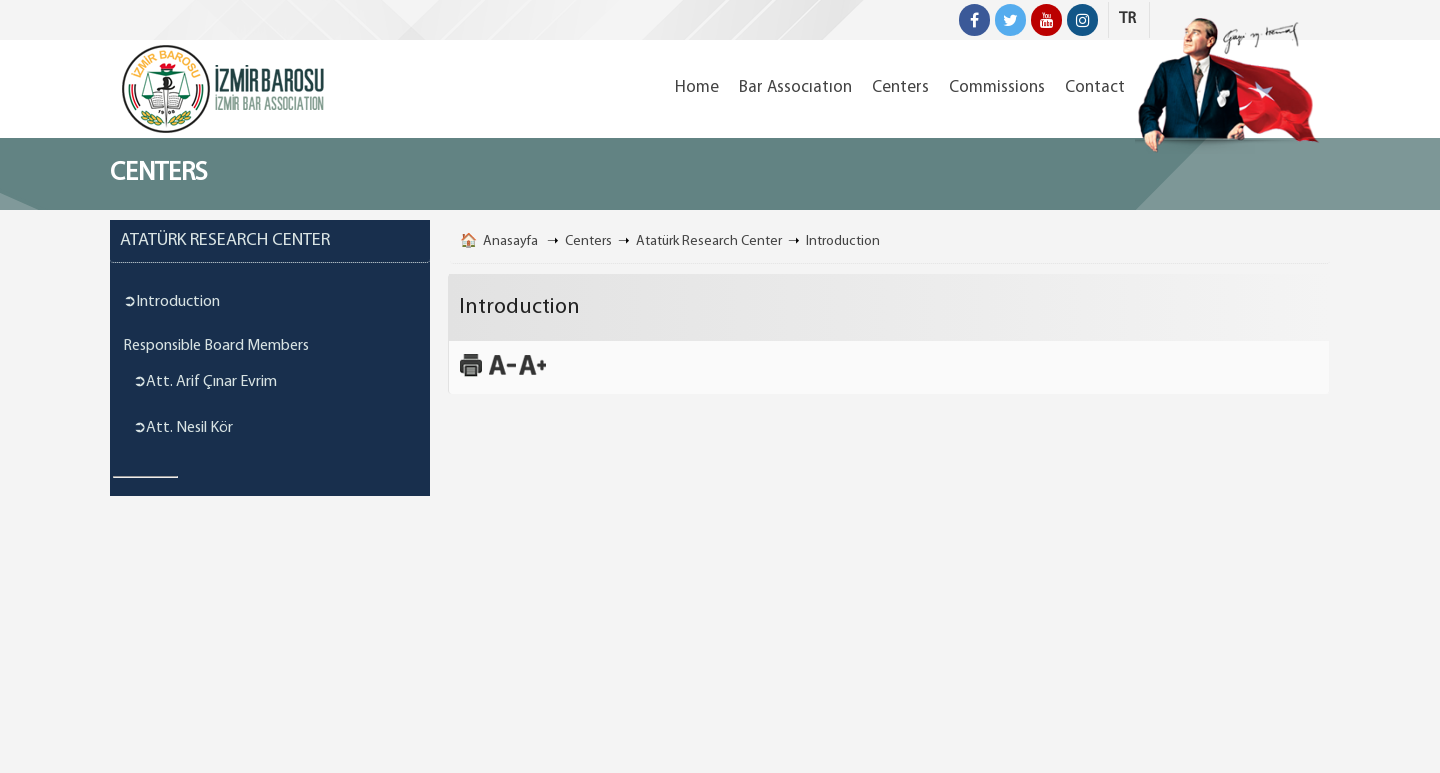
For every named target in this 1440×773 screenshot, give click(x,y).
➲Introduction (171, 302)
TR (1127, 19)
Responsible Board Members (216, 346)
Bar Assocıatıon (795, 87)
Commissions (997, 87)
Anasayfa (510, 241)
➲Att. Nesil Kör (183, 428)
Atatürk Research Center (709, 241)
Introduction (843, 241)
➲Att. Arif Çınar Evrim (205, 382)
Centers (900, 87)
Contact (1095, 87)
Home (697, 87)
